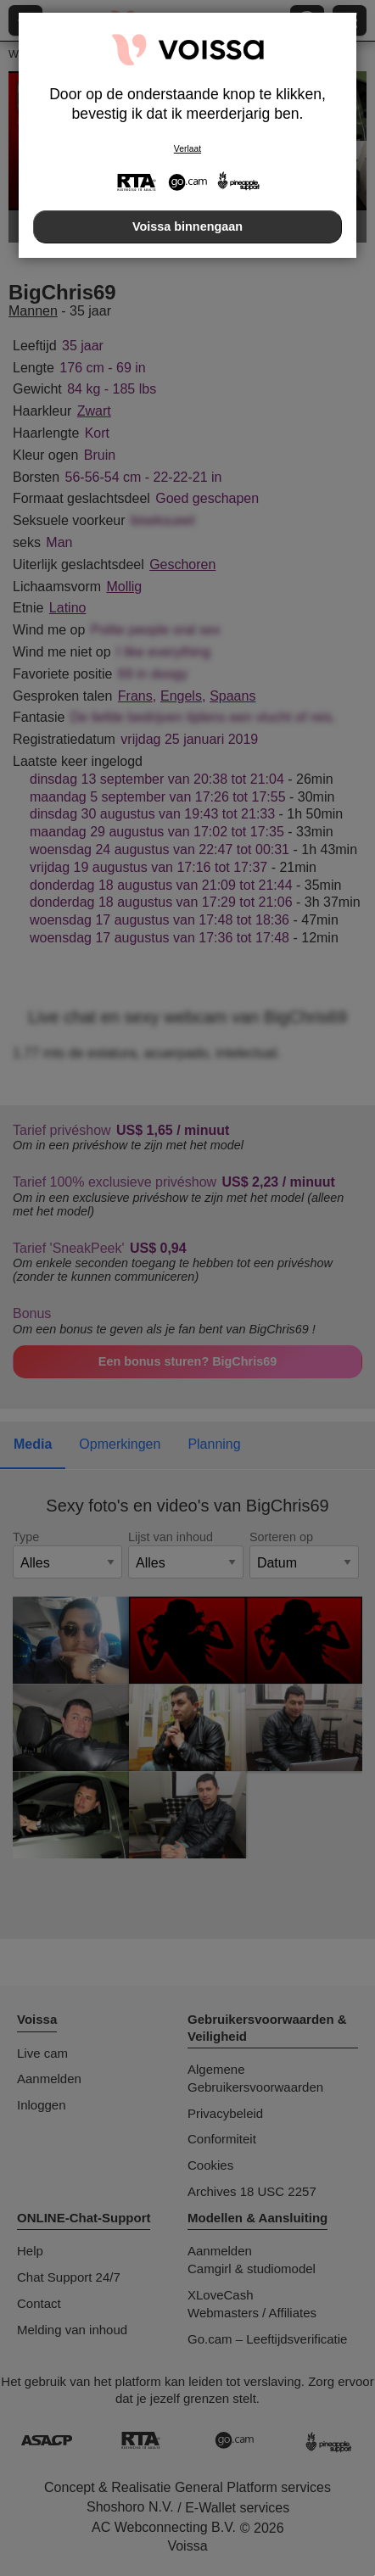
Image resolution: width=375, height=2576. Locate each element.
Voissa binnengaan (187, 226)
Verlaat (187, 149)
